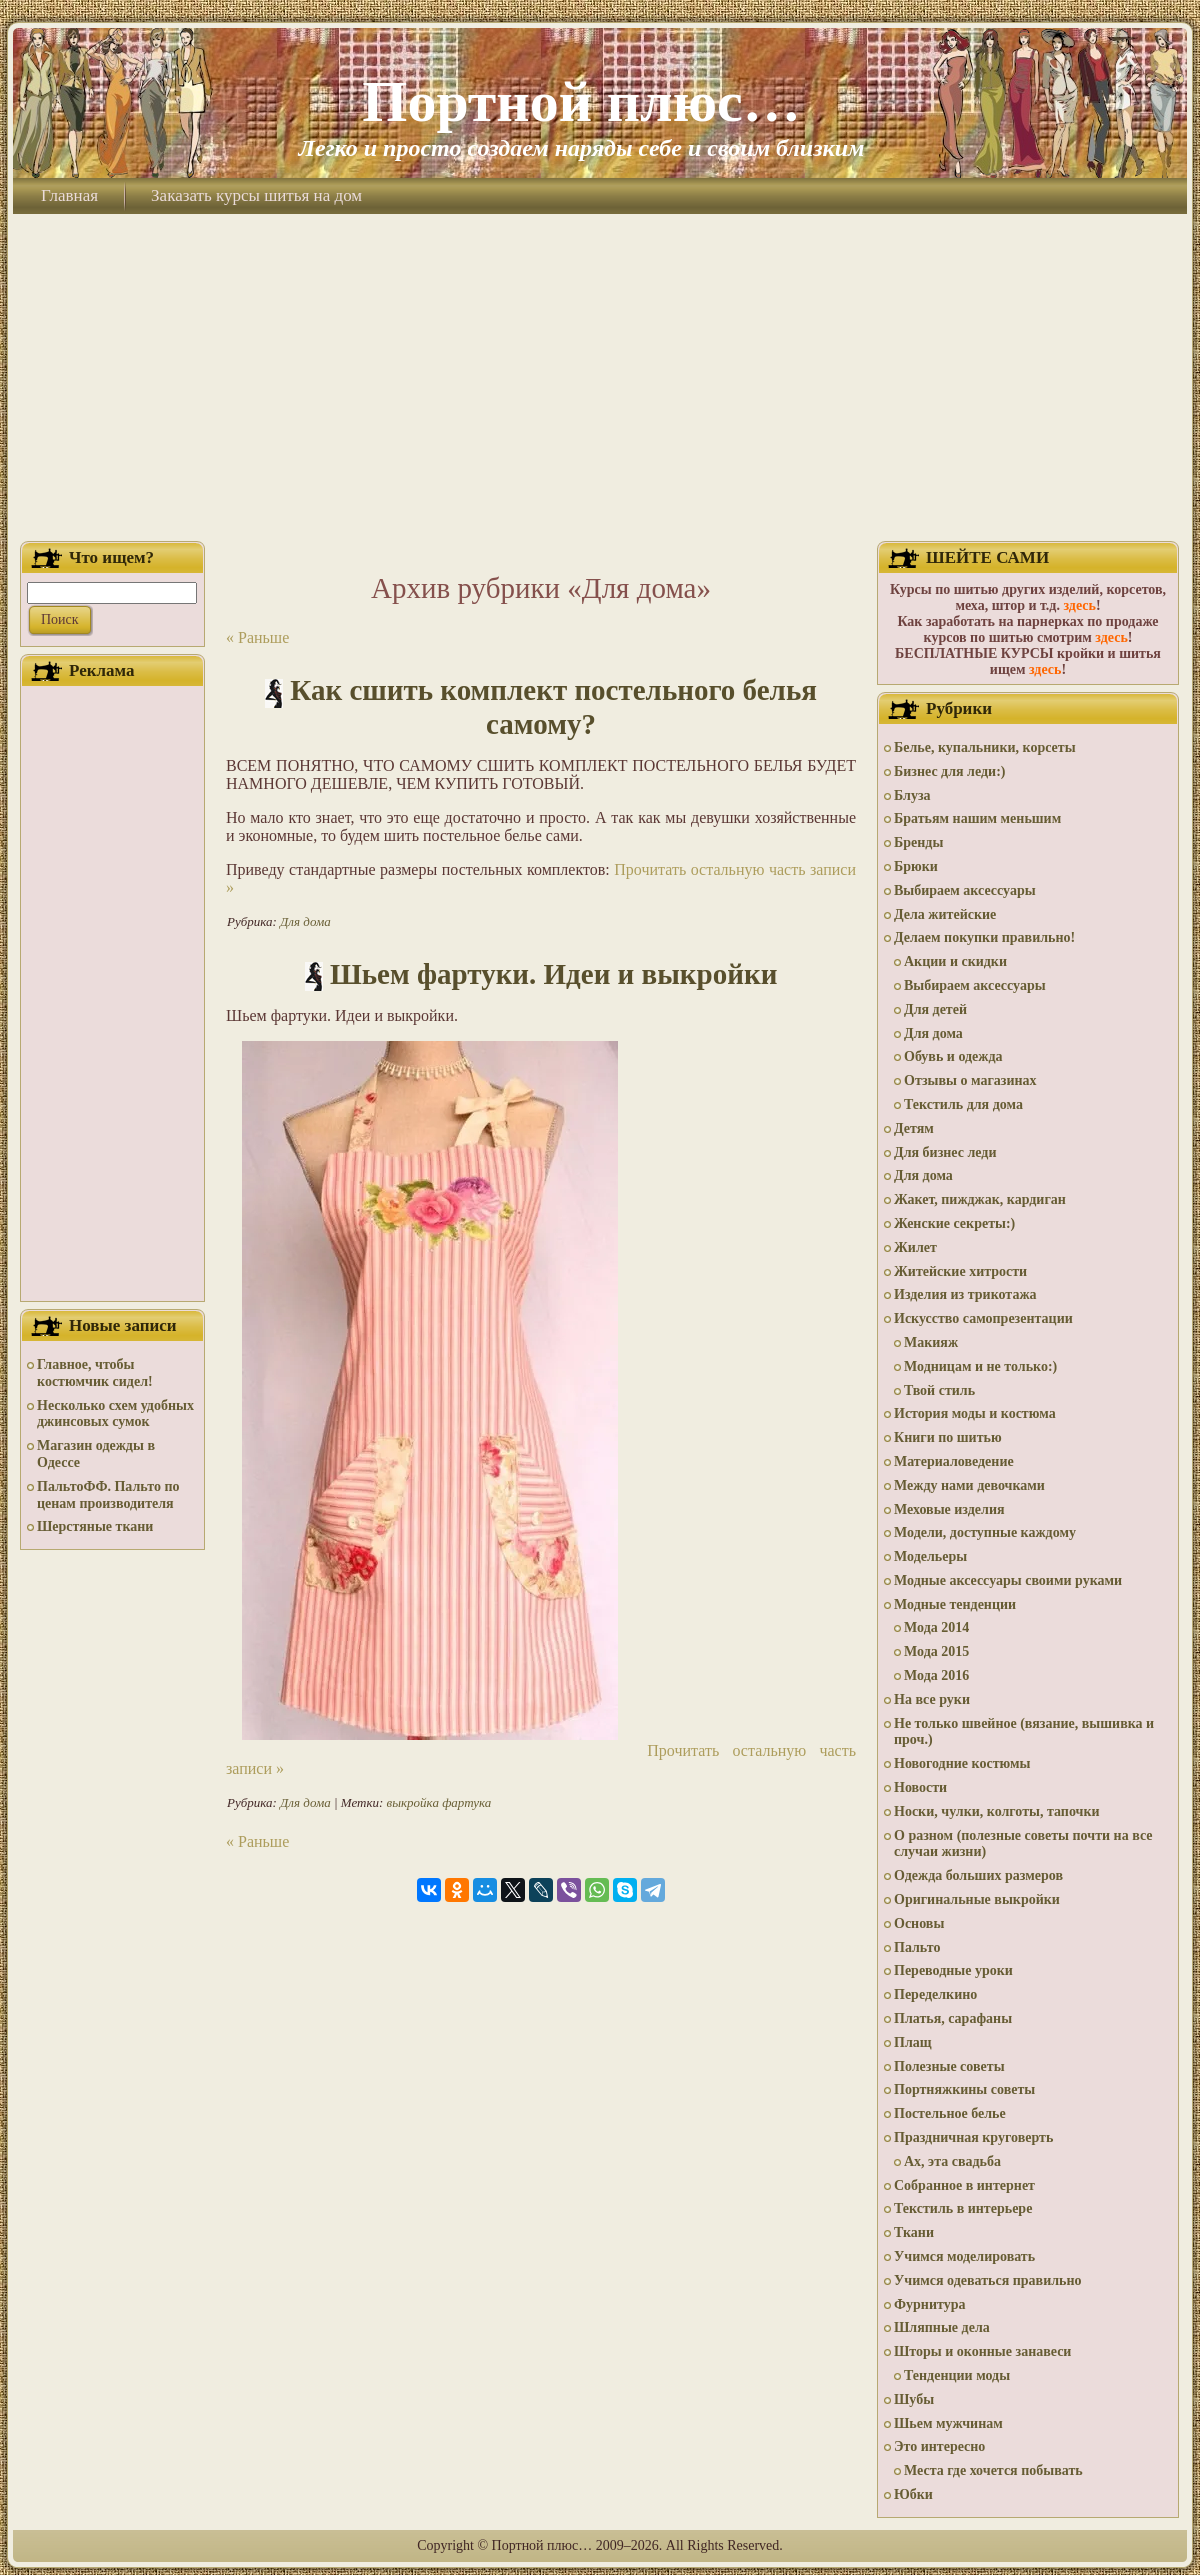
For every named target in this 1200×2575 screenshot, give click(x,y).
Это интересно (939, 2446)
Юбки (913, 2494)
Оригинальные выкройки (977, 1899)
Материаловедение (954, 1461)
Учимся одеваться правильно (988, 2280)
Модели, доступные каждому (985, 1532)
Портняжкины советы (964, 2089)
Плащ (913, 2042)
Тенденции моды (957, 2375)
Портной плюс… (581, 101)
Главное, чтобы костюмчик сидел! (95, 1373)
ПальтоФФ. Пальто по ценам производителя (108, 1495)
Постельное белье (950, 2113)
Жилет (915, 1247)
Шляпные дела (942, 2327)
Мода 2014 (936, 1627)
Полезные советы (949, 2066)
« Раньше (257, 637)
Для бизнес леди (945, 1152)
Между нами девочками (969, 1485)
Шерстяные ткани (95, 1526)
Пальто (917, 1947)
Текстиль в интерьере (963, 2208)
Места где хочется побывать (993, 2470)
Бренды (918, 842)
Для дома (305, 921)
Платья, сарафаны (953, 2018)
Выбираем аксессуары (965, 890)
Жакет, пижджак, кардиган (980, 1199)
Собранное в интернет (964, 2185)
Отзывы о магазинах (970, 1080)
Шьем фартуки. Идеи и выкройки (553, 974)
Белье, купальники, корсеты (985, 747)
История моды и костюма (975, 1413)
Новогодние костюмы (962, 1763)
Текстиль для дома (963, 1104)
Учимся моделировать (964, 2256)
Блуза (912, 795)
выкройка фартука (439, 1802)
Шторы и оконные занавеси (982, 2351)
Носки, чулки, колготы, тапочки (997, 1811)
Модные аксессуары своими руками (1008, 1580)
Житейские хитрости (960, 1271)
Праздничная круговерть (973, 2137)
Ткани (914, 2232)
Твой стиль (939, 1390)
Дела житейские (945, 914)
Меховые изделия (949, 1509)
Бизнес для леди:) (949, 771)
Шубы (914, 2399)
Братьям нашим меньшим (977, 818)
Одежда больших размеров (978, 1875)
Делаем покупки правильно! (984, 937)
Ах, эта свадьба (952, 2161)
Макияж (931, 1342)
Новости (920, 1787)
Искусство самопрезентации (983, 1318)
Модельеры (930, 1556)
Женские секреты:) (954, 1223)
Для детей (935, 1009)
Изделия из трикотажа (965, 1294)
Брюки (916, 866)
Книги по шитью (948, 1437)
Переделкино (935, 1994)
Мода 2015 (936, 1651)
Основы (919, 1923)
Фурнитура (929, 2304)
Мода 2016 (936, 1675)
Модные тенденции (955, 1604)
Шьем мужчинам (948, 2423)
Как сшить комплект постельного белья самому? (553, 707)
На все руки (932, 1699)
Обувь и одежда (953, 1056)
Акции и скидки (955, 961)
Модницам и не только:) (980, 1366)
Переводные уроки (953, 1970)
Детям (914, 1128)
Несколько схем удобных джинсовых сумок (115, 1414)
